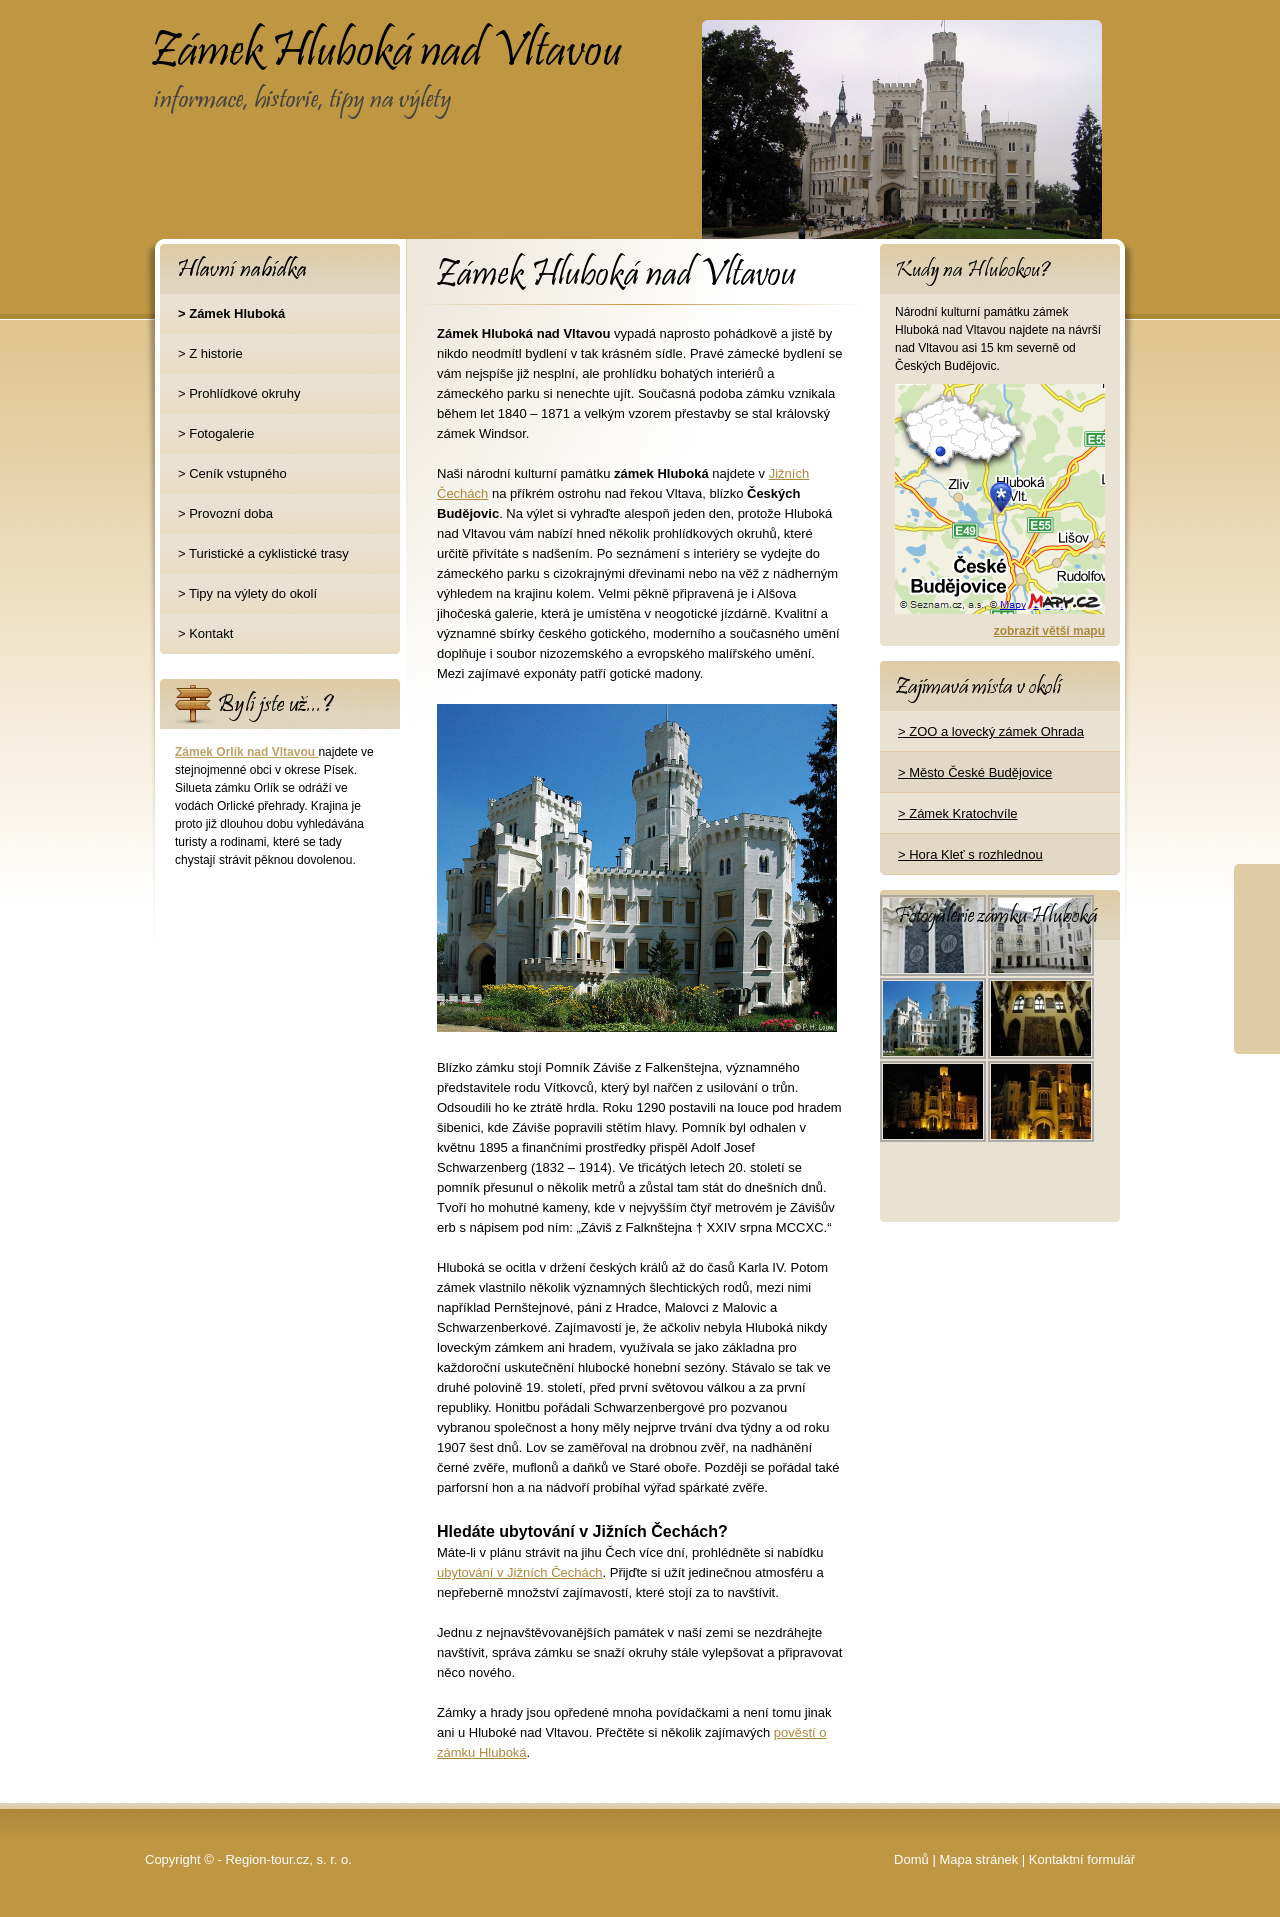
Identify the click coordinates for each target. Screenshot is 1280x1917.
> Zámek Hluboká (231, 313)
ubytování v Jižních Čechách (519, 1572)
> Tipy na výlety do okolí (247, 593)
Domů (911, 1859)
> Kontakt (205, 633)
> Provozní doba (225, 513)
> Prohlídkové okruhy (239, 393)
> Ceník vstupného (232, 473)
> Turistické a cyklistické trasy (263, 553)
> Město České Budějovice (975, 772)
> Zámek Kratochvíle (958, 813)
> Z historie (210, 353)
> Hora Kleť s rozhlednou (970, 854)
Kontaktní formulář (1082, 1859)
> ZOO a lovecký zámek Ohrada (991, 731)
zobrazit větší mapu (1049, 631)
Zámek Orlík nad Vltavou (246, 752)
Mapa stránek (978, 1859)
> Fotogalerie (216, 433)
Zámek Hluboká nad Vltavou (309, 36)
